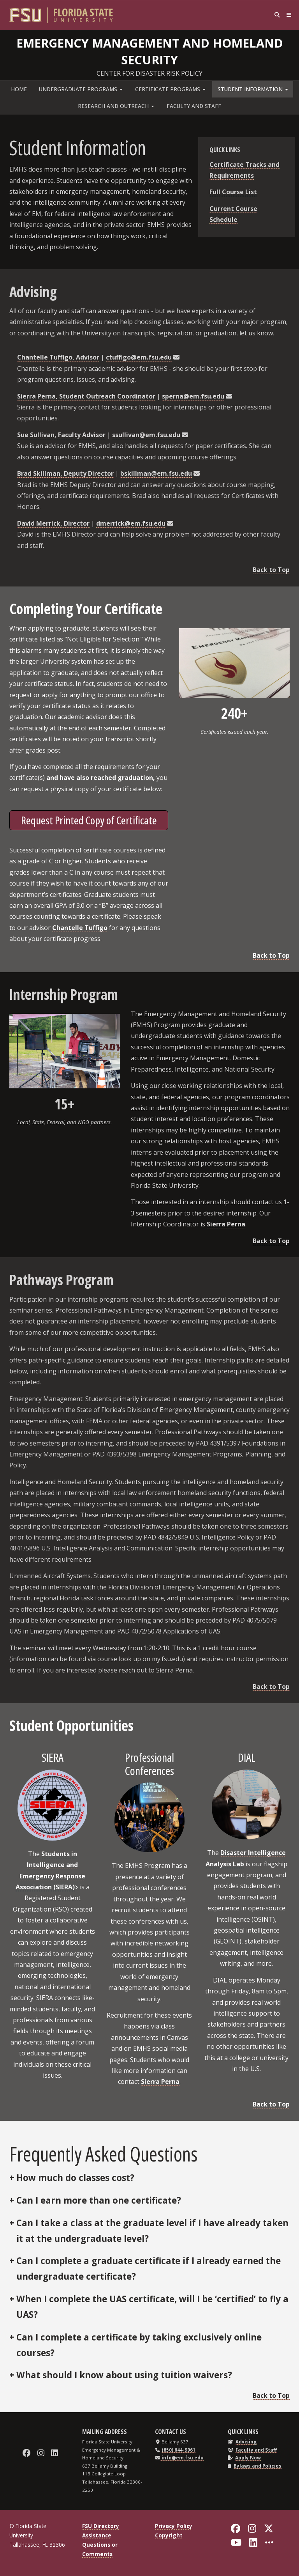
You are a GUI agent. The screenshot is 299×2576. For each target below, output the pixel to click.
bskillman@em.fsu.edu (156, 473)
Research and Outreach (116, 106)
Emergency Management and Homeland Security (150, 50)
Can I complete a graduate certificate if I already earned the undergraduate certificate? (148, 2268)
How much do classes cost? (75, 2178)
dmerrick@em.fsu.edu (130, 523)
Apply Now (248, 2458)
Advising (246, 2442)
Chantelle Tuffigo (79, 927)
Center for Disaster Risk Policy (149, 73)
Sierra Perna (226, 1224)
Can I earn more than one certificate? (98, 2200)
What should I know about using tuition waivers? (124, 2375)
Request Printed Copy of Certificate (89, 820)
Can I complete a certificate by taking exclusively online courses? (139, 2345)
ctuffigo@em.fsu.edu (139, 357)
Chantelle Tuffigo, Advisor (58, 357)
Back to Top (271, 569)
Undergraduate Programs (81, 89)
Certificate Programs (170, 89)
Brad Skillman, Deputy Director (65, 473)
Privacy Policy (173, 2526)
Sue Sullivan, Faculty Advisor (61, 435)
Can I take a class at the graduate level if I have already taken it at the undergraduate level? (152, 2231)
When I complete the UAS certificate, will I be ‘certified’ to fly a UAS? (152, 2307)
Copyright (169, 2535)
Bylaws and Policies (257, 2466)
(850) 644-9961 (178, 2450)
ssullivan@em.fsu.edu (146, 435)
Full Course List (233, 192)
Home (19, 89)
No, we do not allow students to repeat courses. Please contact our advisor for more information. (149, 2230)
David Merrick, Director (53, 523)
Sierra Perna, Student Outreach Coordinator (86, 396)
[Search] (271, 15)
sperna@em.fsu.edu (193, 396)
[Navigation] (286, 15)
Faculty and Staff (194, 106)
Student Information (253, 89)
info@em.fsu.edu (182, 2458)
